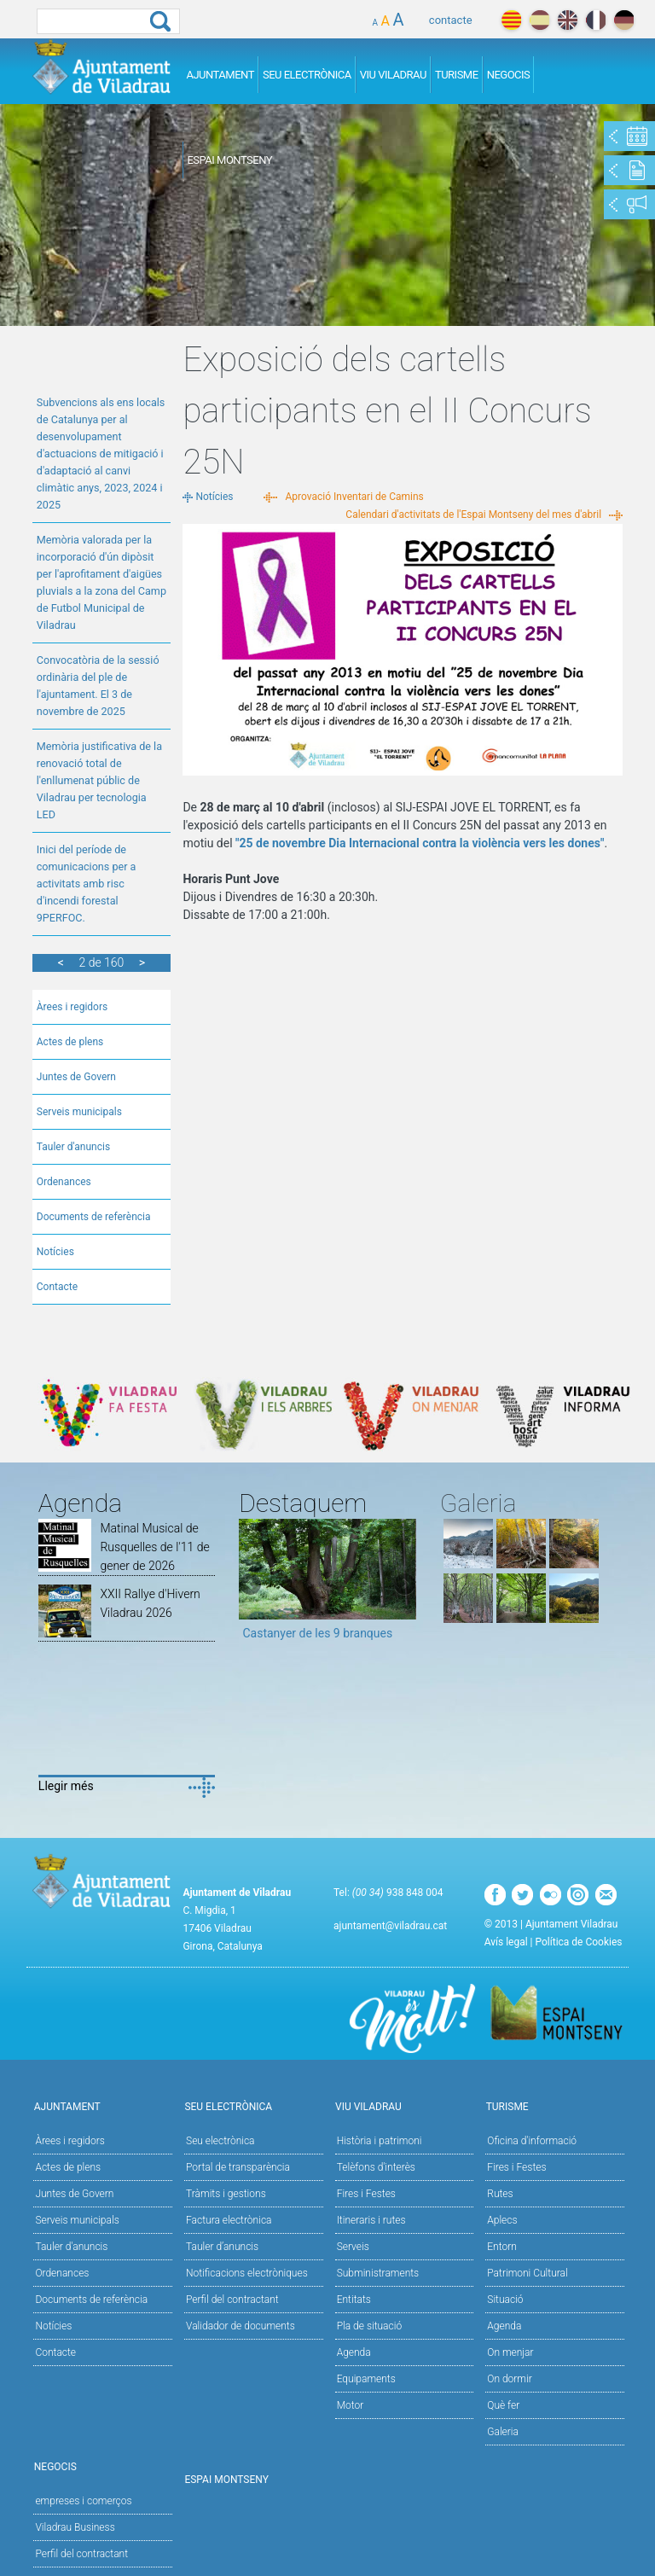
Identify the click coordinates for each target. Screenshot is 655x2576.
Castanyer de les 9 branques (317, 1633)
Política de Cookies (579, 1942)
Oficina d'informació (532, 2141)
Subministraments (378, 2273)
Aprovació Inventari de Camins (354, 497)
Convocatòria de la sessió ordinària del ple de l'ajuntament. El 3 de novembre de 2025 (98, 686)
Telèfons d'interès (376, 2167)
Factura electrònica (228, 2220)
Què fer (503, 2405)
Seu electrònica (220, 2141)
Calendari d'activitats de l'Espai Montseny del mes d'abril (473, 514)
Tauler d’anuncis (222, 2247)
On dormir (509, 2379)
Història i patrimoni (379, 2141)
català (511, 20)
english (567, 20)
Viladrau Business (74, 2527)
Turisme (456, 74)
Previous (251, 1585)
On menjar (510, 2352)
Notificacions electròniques (247, 2273)
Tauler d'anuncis (73, 1147)
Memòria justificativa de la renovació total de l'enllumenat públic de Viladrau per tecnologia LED (99, 780)
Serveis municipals (79, 1112)
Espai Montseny (229, 160)
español (539, 20)
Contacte (57, 1287)
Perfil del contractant (232, 2300)
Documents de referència (94, 1217)
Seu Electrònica (307, 74)
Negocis (508, 74)
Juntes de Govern (76, 1077)
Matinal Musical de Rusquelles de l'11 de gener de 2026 (154, 1547)
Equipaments (366, 2379)
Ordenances (64, 1182)
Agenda (354, 2352)
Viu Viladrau (393, 74)
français (596, 20)
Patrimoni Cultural (527, 2273)
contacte (450, 20)
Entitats (354, 2300)
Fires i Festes (366, 2194)
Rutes (500, 2194)
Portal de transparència (238, 2167)
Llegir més (66, 1786)
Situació (505, 2300)
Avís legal (506, 1942)
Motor (350, 2405)
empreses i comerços (83, 2501)
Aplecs (502, 2220)
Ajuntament (220, 74)
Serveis (353, 2247)
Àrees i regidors (72, 1007)
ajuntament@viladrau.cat (390, 1926)
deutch (624, 20)
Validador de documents (240, 2326)
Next (403, 1585)
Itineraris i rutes (371, 2220)
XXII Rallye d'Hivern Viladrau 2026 (150, 1603)
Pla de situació (370, 2326)
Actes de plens (70, 1042)
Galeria (503, 2432)
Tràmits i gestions (226, 2194)
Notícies (55, 1252)
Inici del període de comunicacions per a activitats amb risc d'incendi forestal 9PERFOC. (86, 883)
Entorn (502, 2247)
